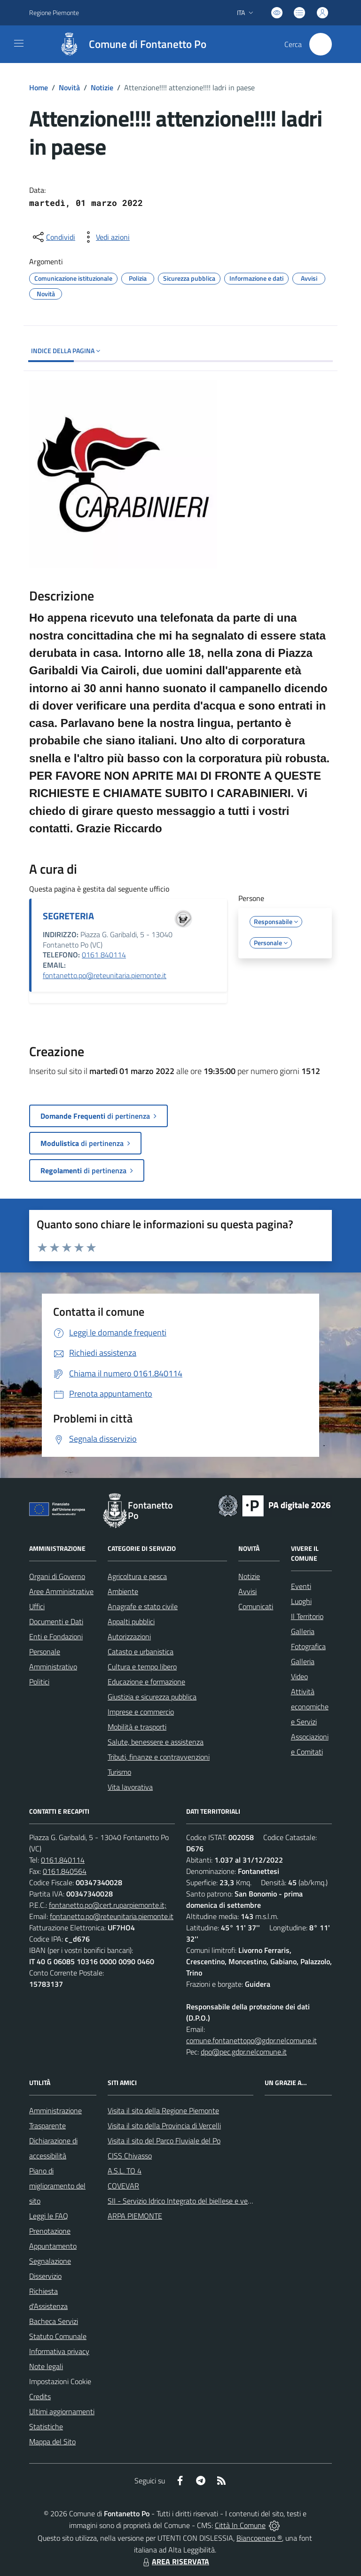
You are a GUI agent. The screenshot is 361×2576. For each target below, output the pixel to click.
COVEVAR (123, 2185)
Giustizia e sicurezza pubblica (152, 1696)
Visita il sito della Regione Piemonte (163, 2110)
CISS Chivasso (130, 2155)
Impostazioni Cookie (60, 2381)
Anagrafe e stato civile (143, 1606)
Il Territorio (307, 1616)
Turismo (119, 1772)
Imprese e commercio (141, 1711)
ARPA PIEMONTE (135, 2215)
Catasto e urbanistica (140, 1651)
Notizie (102, 87)
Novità (69, 87)
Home (38, 87)
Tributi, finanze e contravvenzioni (159, 1756)
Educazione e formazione (146, 1681)
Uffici (37, 1606)
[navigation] (18, 43)
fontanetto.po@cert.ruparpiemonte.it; (107, 1905)
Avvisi (247, 1591)
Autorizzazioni (129, 1636)
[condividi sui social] (53, 237)
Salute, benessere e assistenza (156, 1741)
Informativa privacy (59, 2351)
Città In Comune (240, 2525)
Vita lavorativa (130, 1787)
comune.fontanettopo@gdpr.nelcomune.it (251, 2040)
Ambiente (123, 1591)
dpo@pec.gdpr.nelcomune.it (244, 2051)
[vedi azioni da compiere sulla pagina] (105, 237)
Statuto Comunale (57, 2336)
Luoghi (301, 1601)
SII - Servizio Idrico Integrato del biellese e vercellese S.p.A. (199, 2200)
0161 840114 (104, 954)
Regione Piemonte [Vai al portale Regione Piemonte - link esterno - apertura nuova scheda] (54, 12)
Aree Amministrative (61, 1591)
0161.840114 (63, 1859)
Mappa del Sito (52, 2441)
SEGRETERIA (68, 916)
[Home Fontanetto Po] (128, 44)
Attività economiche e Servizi (310, 1706)
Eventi (301, 1586)
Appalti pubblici (131, 1621)
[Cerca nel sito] (320, 44)
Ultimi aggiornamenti (61, 2411)
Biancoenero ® (259, 2538)
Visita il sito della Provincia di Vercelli (164, 2125)
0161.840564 (64, 1871)
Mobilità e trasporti (137, 1726)
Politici (39, 1681)
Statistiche (46, 2426)
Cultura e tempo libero (142, 1666)
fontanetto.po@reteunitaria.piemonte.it (104, 975)
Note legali (46, 2366)
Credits (40, 2396)
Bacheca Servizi (53, 2321)
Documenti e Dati (56, 1621)
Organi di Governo (57, 1576)
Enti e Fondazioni (56, 1636)
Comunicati (255, 1606)
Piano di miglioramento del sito (57, 2185)
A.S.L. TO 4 (124, 2170)
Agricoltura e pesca (137, 1576)
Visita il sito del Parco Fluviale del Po (164, 2140)
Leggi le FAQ (48, 2215)
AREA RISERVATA (175, 2561)
